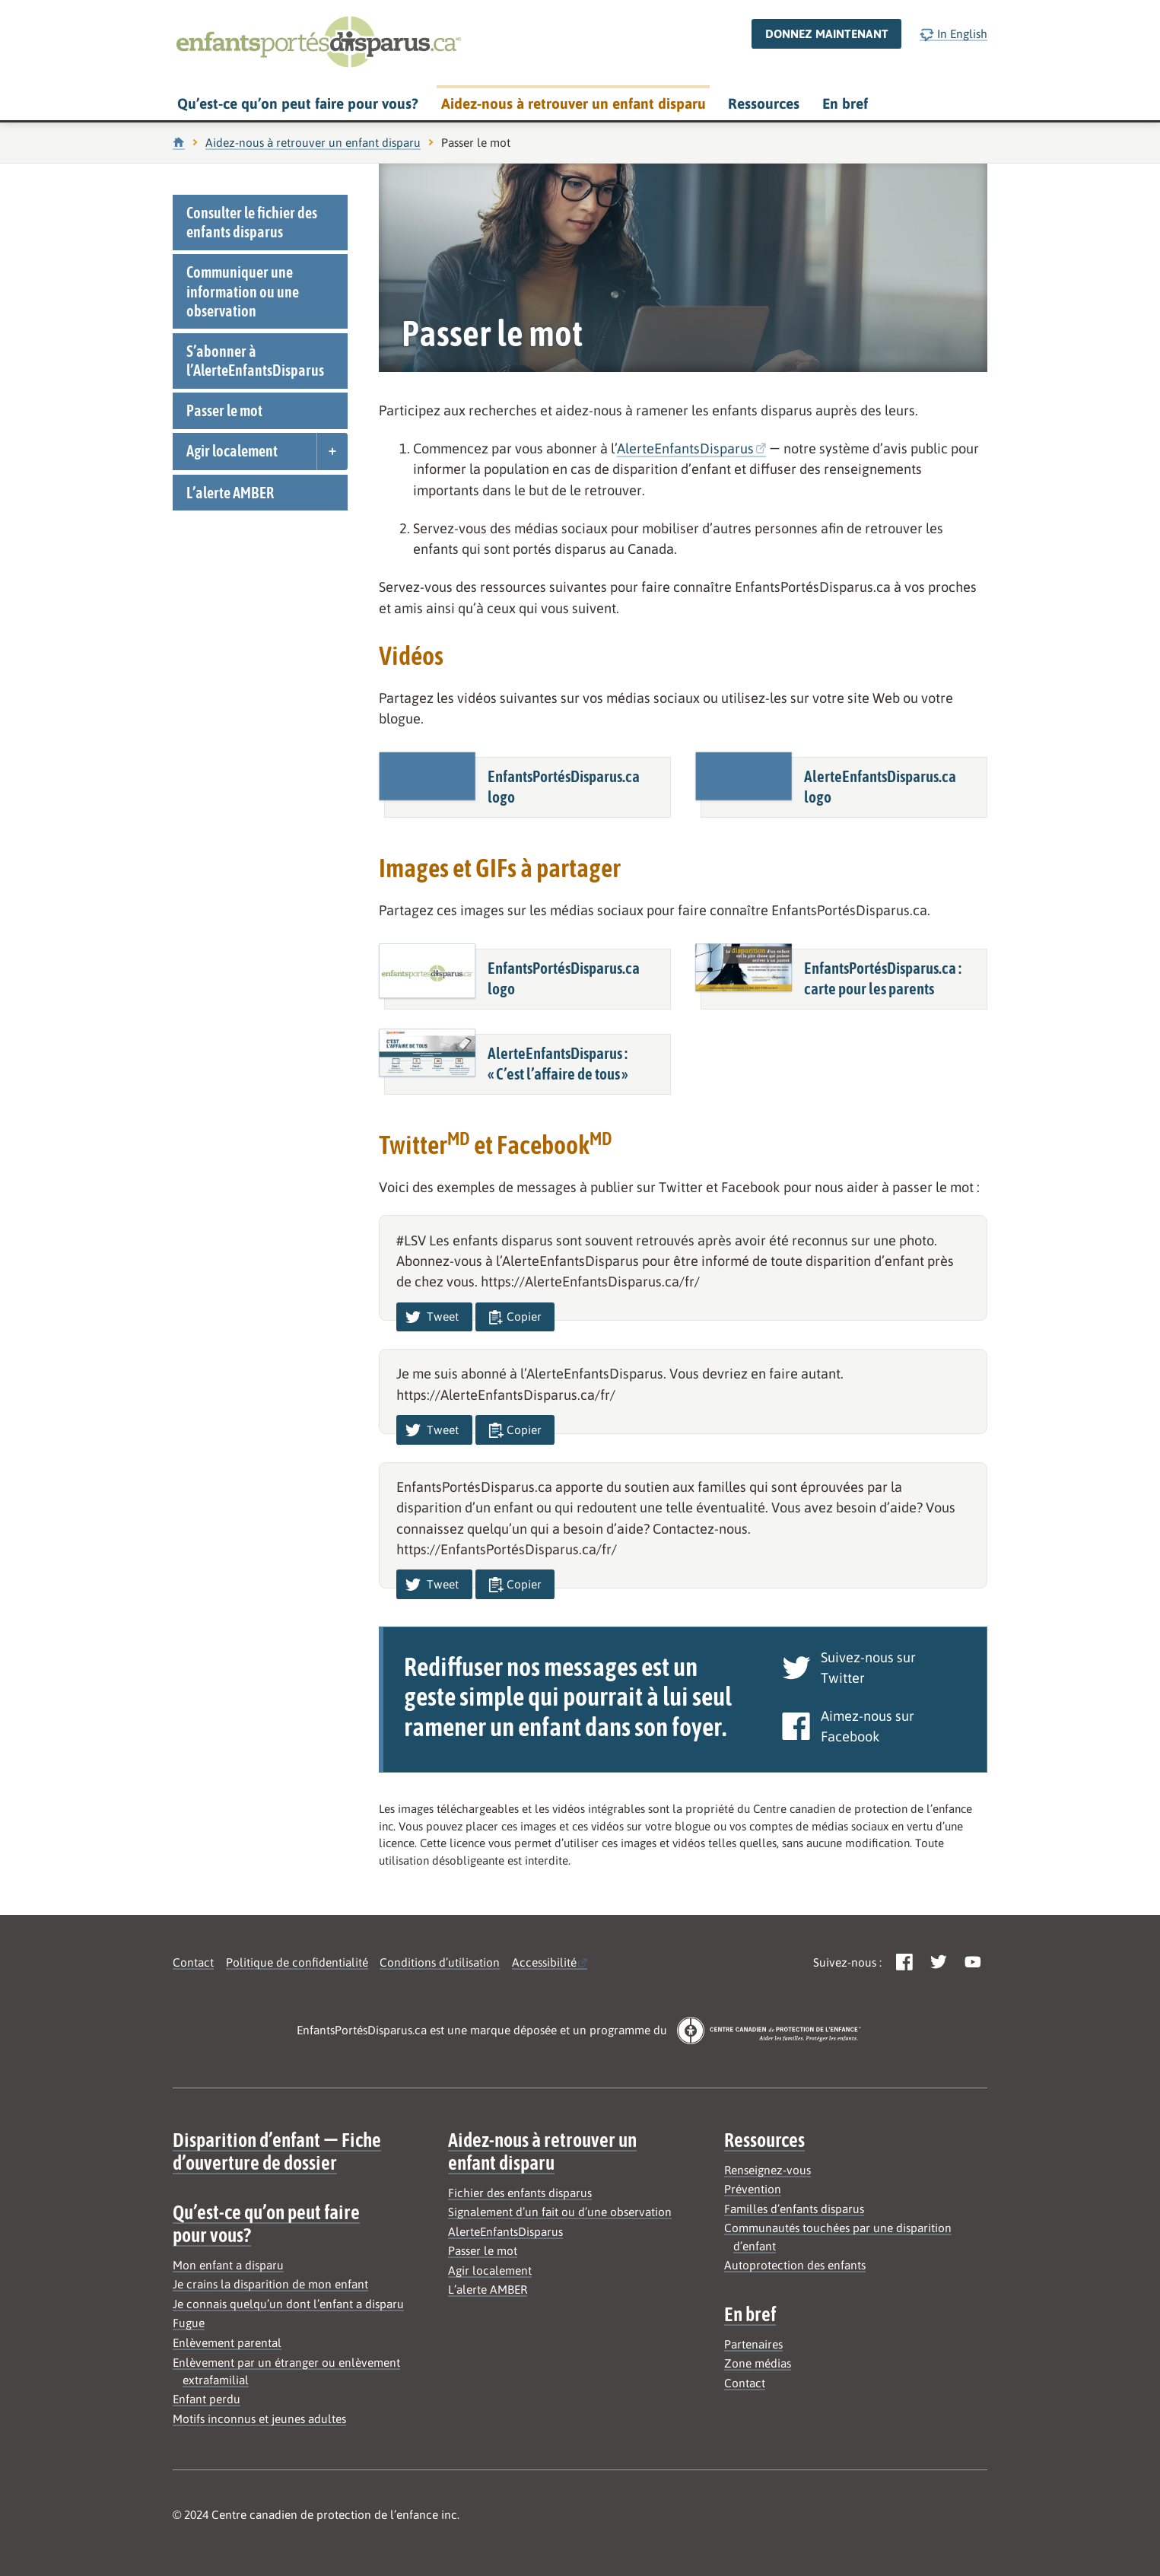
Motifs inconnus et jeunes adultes (259, 2418)
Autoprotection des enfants (795, 2265)
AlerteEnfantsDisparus (685, 448)
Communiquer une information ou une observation (242, 291)
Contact (193, 1962)
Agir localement (232, 451)
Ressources (763, 103)
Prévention (752, 2189)
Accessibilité (544, 1962)
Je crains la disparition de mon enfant (270, 2284)
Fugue (189, 2323)
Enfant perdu (206, 2399)
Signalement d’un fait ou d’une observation (560, 2212)
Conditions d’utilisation (440, 1962)
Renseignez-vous (767, 2170)
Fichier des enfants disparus (520, 2192)
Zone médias (757, 2363)
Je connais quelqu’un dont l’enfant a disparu (288, 2304)
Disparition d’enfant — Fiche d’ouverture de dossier (277, 2151)
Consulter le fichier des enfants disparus (251, 222)
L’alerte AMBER (230, 492)
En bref (845, 103)
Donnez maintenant (826, 33)
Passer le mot (224, 410)
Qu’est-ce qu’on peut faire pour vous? (297, 103)
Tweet (432, 1317)
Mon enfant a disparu (228, 2265)
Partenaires (753, 2344)
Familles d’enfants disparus (794, 2208)
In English (953, 34)
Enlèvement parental (227, 2342)
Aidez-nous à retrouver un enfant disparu (573, 103)
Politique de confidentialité (297, 1962)
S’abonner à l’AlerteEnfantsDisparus (255, 360)
